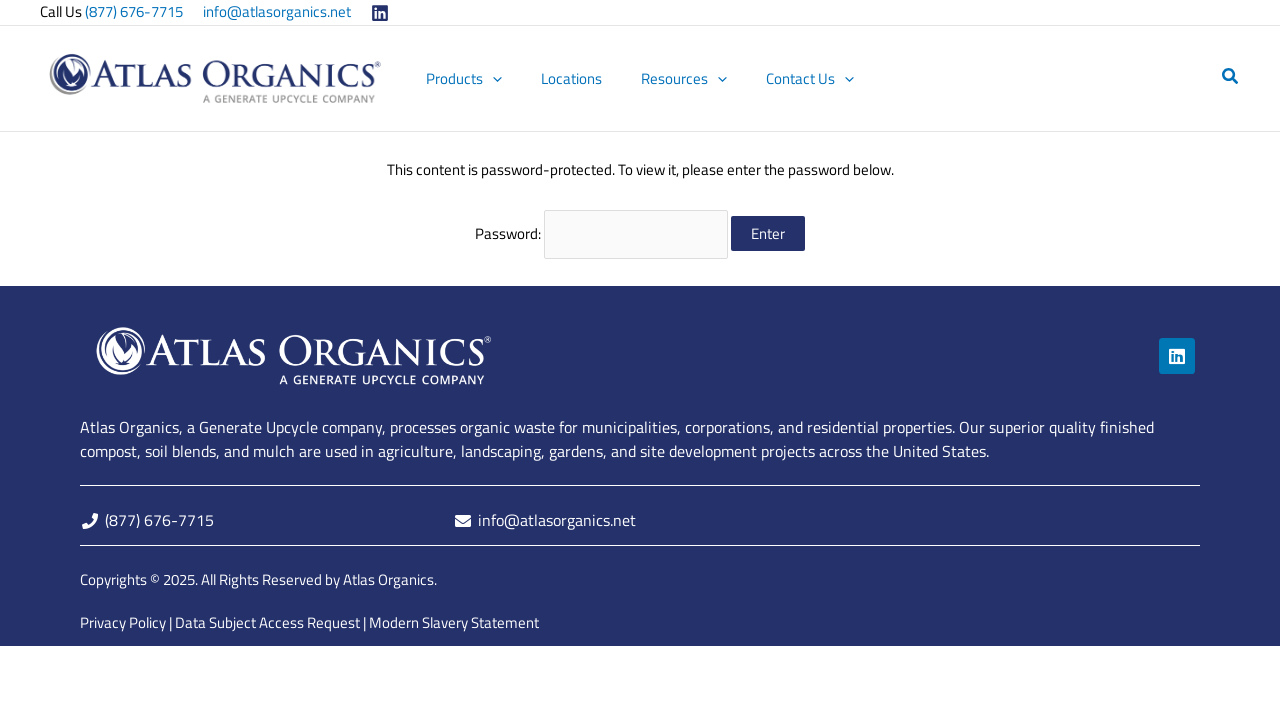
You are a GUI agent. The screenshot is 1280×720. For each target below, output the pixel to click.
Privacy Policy (123, 621)
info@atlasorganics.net (277, 11)
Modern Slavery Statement (454, 621)
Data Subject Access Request (267, 621)
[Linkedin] (380, 13)
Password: (602, 232)
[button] (506, 78)
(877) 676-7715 (134, 11)
